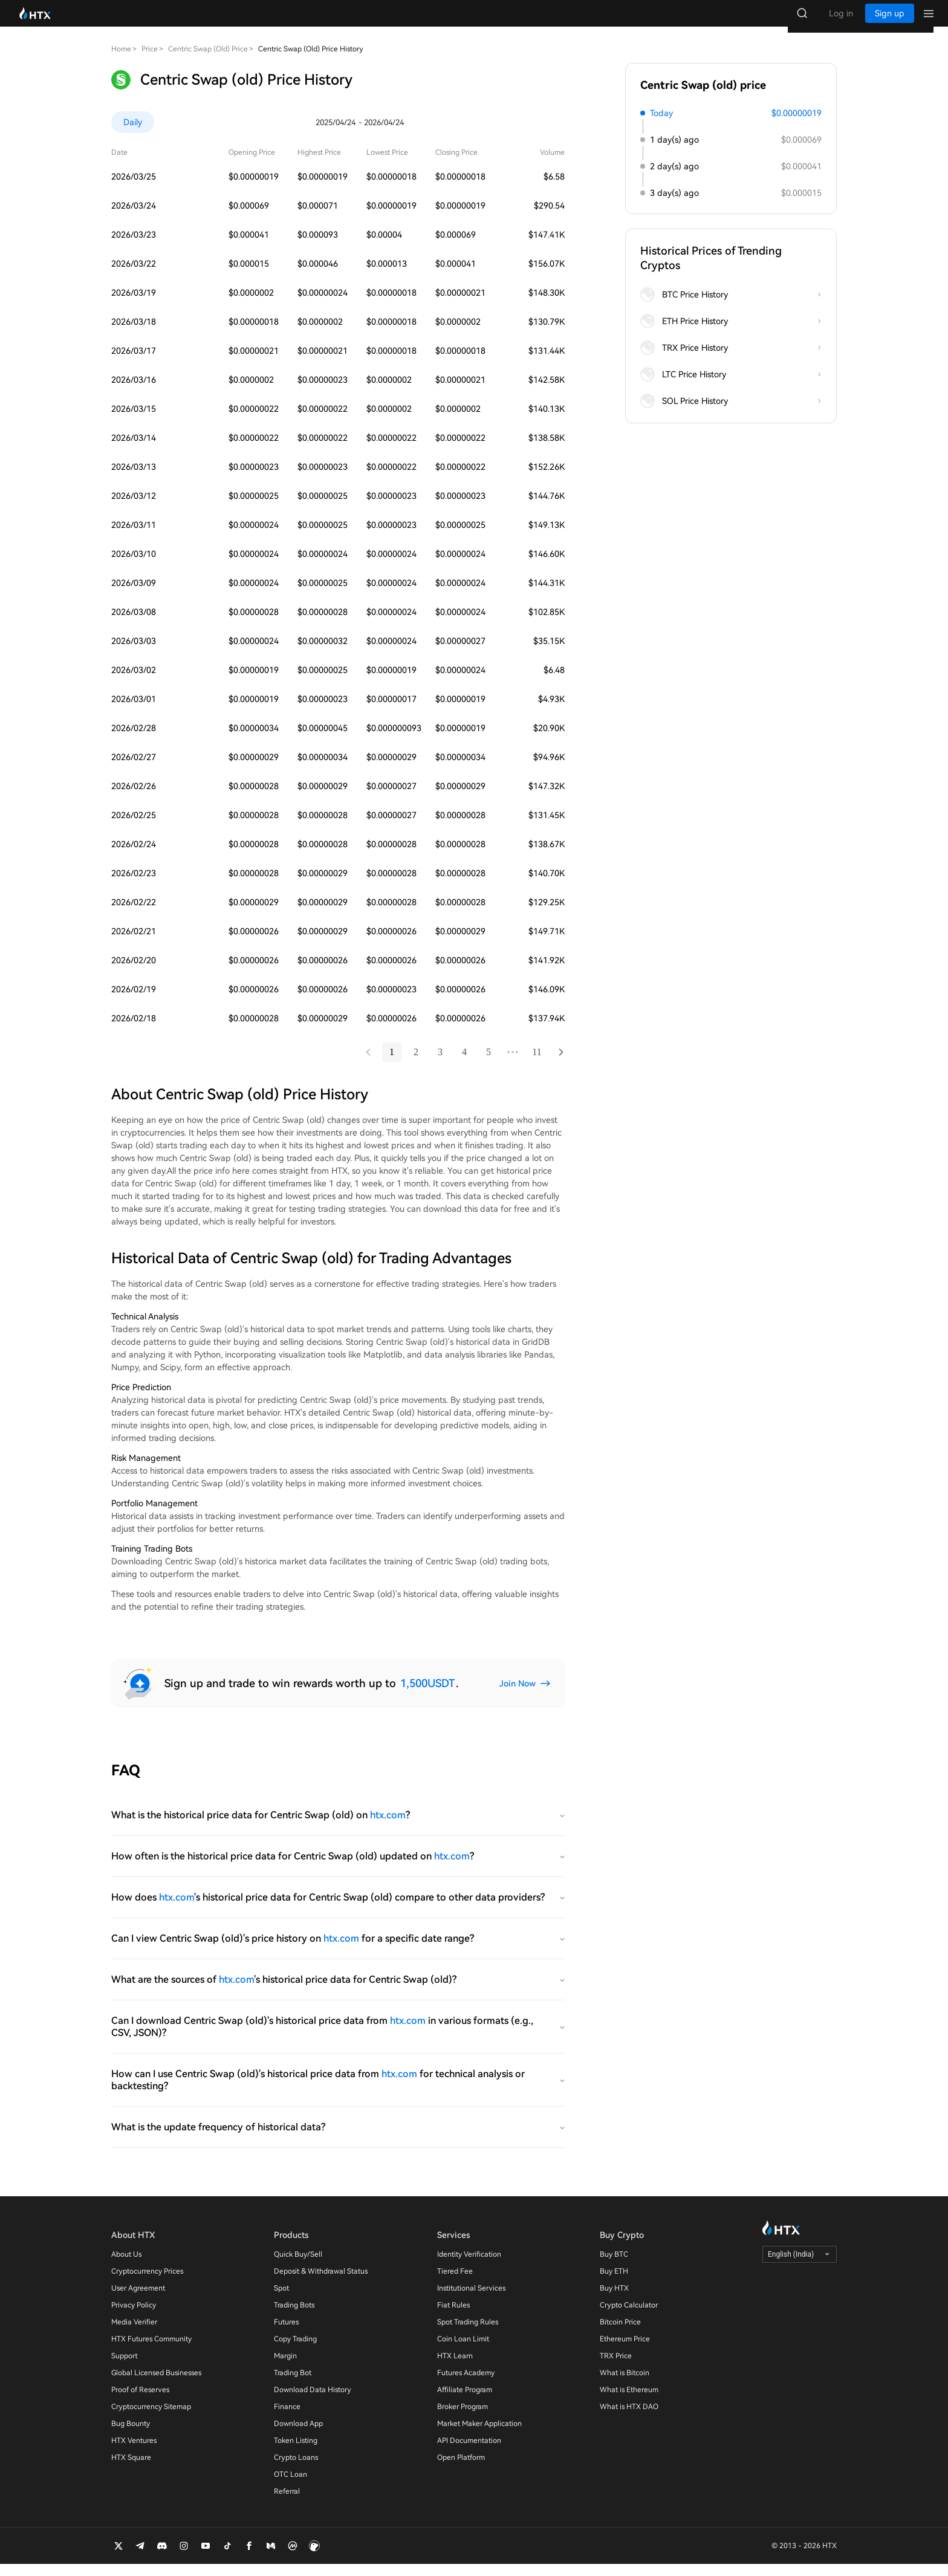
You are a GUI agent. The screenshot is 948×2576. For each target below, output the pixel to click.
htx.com (388, 1827)
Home (121, 61)
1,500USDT (427, 1695)
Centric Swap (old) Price (208, 61)
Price (149, 61)
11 (536, 1064)
